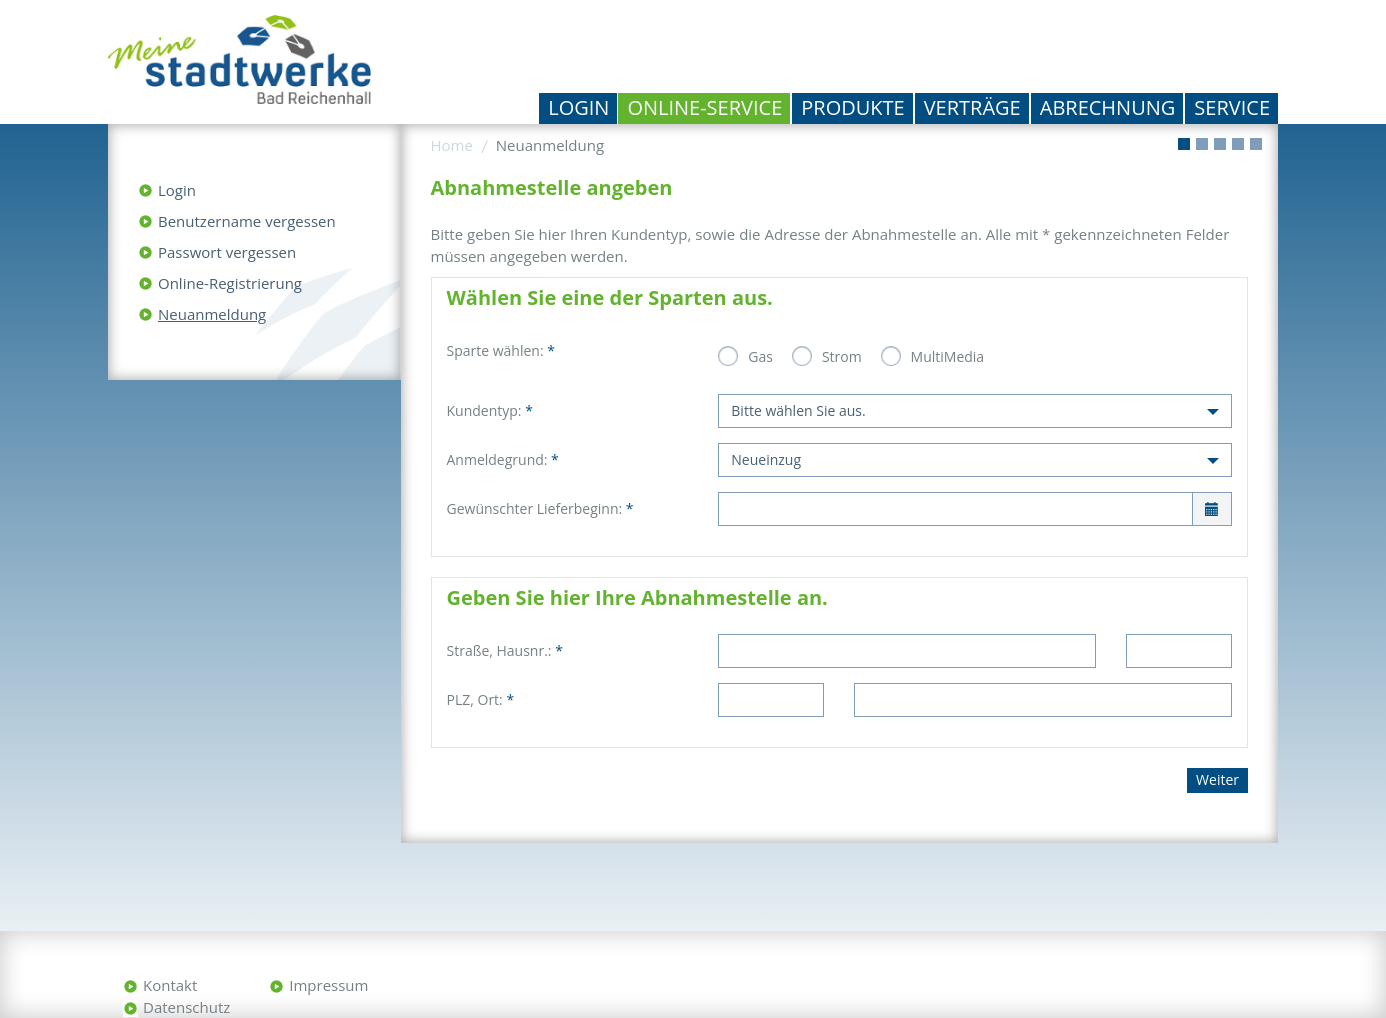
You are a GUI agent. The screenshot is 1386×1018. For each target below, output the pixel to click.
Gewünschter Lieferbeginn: (540, 508)
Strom (842, 356)
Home (452, 145)
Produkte (852, 107)
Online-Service (704, 107)
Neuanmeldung (212, 314)
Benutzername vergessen (247, 221)
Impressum (328, 985)
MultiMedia (948, 356)
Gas (760, 356)
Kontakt (170, 985)
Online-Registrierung (230, 283)
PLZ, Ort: (481, 699)
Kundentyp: (490, 410)
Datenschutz (186, 1007)
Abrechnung (1108, 107)
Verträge (972, 107)
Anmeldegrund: (503, 459)
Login (578, 107)
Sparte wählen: (501, 350)
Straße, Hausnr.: (505, 650)
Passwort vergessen (227, 252)
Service (1232, 107)
